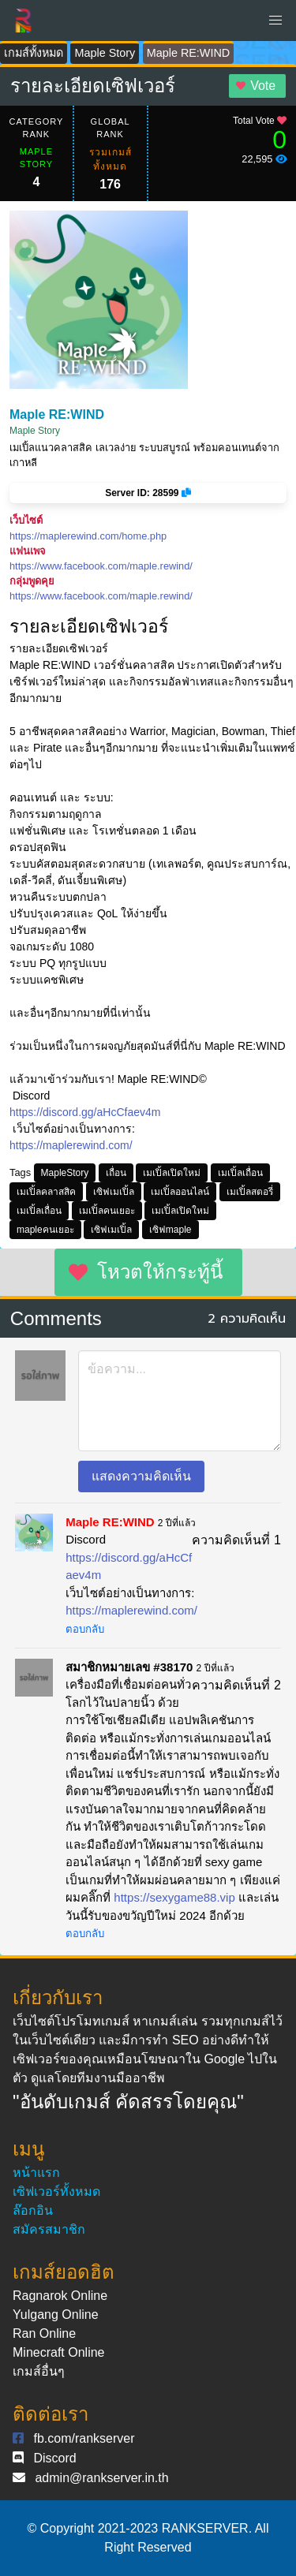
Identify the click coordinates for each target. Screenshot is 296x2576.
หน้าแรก (36, 2172)
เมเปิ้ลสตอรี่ (250, 1191)
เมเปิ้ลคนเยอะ (107, 1210)
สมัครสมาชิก (49, 2229)
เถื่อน (116, 1172)
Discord (54, 2458)
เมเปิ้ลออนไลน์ (180, 1191)
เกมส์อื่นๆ (39, 2371)
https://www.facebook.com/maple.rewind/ (101, 566)
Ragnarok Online (60, 2295)
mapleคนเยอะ (45, 1229)
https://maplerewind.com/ (71, 1145)
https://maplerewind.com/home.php (88, 536)
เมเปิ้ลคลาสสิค (46, 1191)
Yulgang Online (56, 2314)
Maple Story (104, 53)
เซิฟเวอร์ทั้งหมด (56, 2191)
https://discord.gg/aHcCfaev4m (84, 1112)
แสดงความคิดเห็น (141, 1476)
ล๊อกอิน (33, 2210)
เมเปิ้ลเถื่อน (240, 1172)
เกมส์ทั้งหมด (33, 53)
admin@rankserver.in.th (101, 2478)
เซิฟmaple (170, 1229)
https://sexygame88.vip (174, 1897)
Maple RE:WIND (188, 53)
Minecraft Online (59, 2352)
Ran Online (44, 2333)
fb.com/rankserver (83, 2438)
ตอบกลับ (85, 1629)
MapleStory (65, 1172)
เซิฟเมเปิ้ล (113, 1191)
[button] (275, 20)
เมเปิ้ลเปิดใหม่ (171, 1172)
